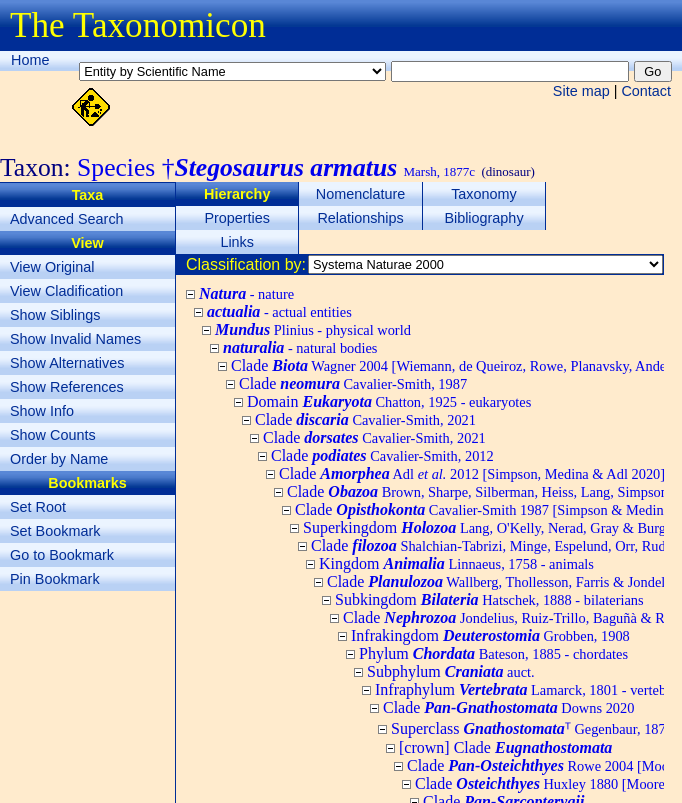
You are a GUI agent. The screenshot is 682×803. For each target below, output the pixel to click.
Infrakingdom (490, 635)
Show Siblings (55, 315)
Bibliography (483, 218)
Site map (581, 91)
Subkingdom (489, 599)
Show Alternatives (67, 363)
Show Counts (53, 435)
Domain (389, 401)
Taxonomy (484, 194)
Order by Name (59, 459)
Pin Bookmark (55, 579)
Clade (353, 383)
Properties (237, 218)
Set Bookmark (55, 531)
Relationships (360, 218)
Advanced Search (67, 219)
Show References (67, 387)
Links (237, 242)
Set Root (38, 507)
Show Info (42, 411)
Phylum (493, 653)
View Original (52, 267)
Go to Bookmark (62, 555)
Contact (646, 91)
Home (30, 60)
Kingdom (456, 563)
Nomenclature (361, 194)
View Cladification (66, 291)
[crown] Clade (505, 747)
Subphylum (451, 671)
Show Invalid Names (75, 339)
